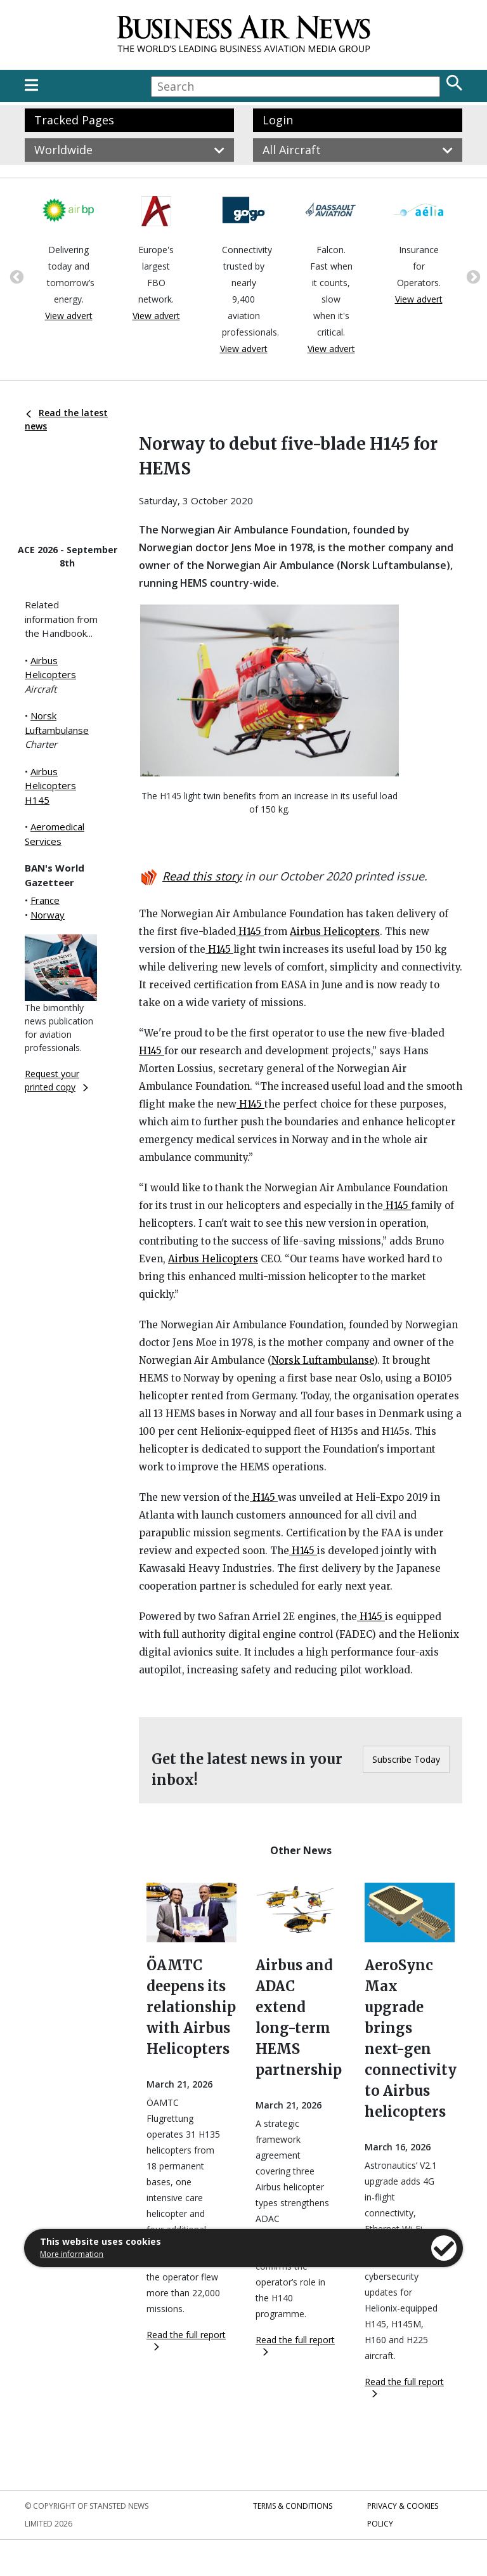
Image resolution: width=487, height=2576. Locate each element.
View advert (69, 316)
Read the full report (186, 2340)
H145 (250, 931)
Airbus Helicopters (335, 931)
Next (471, 276)
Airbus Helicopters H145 (50, 785)
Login (278, 119)
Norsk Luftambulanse (322, 1360)
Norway (47, 914)
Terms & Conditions (292, 2506)
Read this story (202, 876)
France (45, 900)
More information (71, 2254)
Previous (15, 276)
